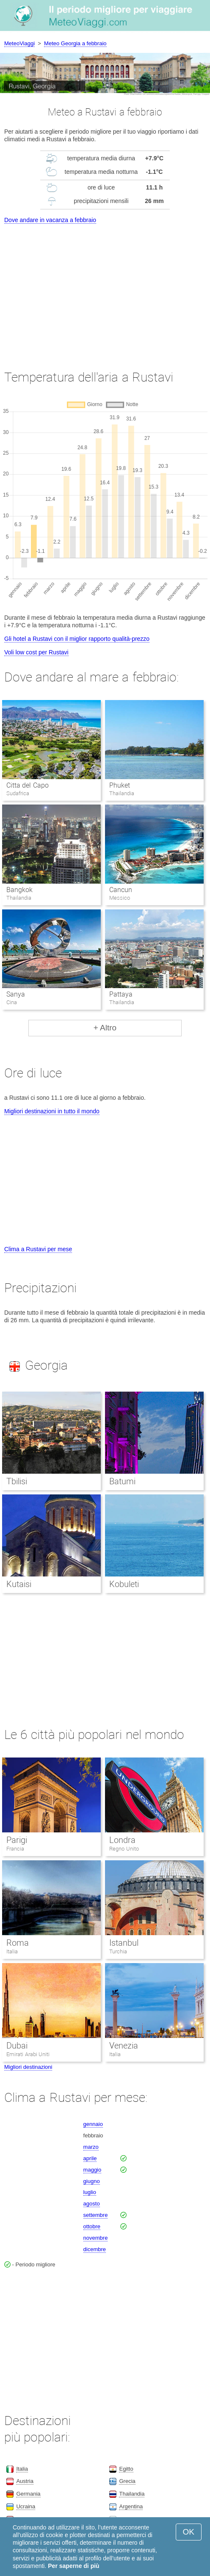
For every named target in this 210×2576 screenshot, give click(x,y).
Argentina (131, 2506)
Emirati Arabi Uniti (28, 2054)
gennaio (93, 2124)
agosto (91, 2203)
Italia (12, 1951)
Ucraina (25, 2506)
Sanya (15, 994)
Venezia (123, 2045)
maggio (92, 2170)
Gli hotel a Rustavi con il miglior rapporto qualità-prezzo (76, 638)
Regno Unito (124, 1848)
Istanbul (123, 1943)
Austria (24, 2481)
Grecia (127, 2481)
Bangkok (19, 890)
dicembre (94, 2249)
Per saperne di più (73, 2565)
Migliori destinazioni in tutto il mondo (51, 1111)
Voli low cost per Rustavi (36, 652)
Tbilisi (16, 1481)
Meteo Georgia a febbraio (75, 43)
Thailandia (131, 2494)
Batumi (122, 1481)
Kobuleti (124, 1584)
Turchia (118, 1951)
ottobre (91, 2226)
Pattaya (121, 994)
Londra (122, 1840)
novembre (95, 2238)
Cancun (120, 890)
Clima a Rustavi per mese (38, 1249)
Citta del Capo (27, 785)
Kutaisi (18, 1584)
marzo (91, 2147)
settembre (95, 2215)
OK (188, 2531)
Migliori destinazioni (28, 2067)
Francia (15, 1848)
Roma (17, 1943)
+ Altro (105, 1027)
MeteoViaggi (19, 43)
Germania (28, 2494)
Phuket (119, 785)
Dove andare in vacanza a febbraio (50, 220)
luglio (89, 2192)
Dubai (17, 2045)
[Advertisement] (105, 289)
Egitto (126, 2469)
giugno (91, 2181)
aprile (90, 2158)
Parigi (16, 1840)
